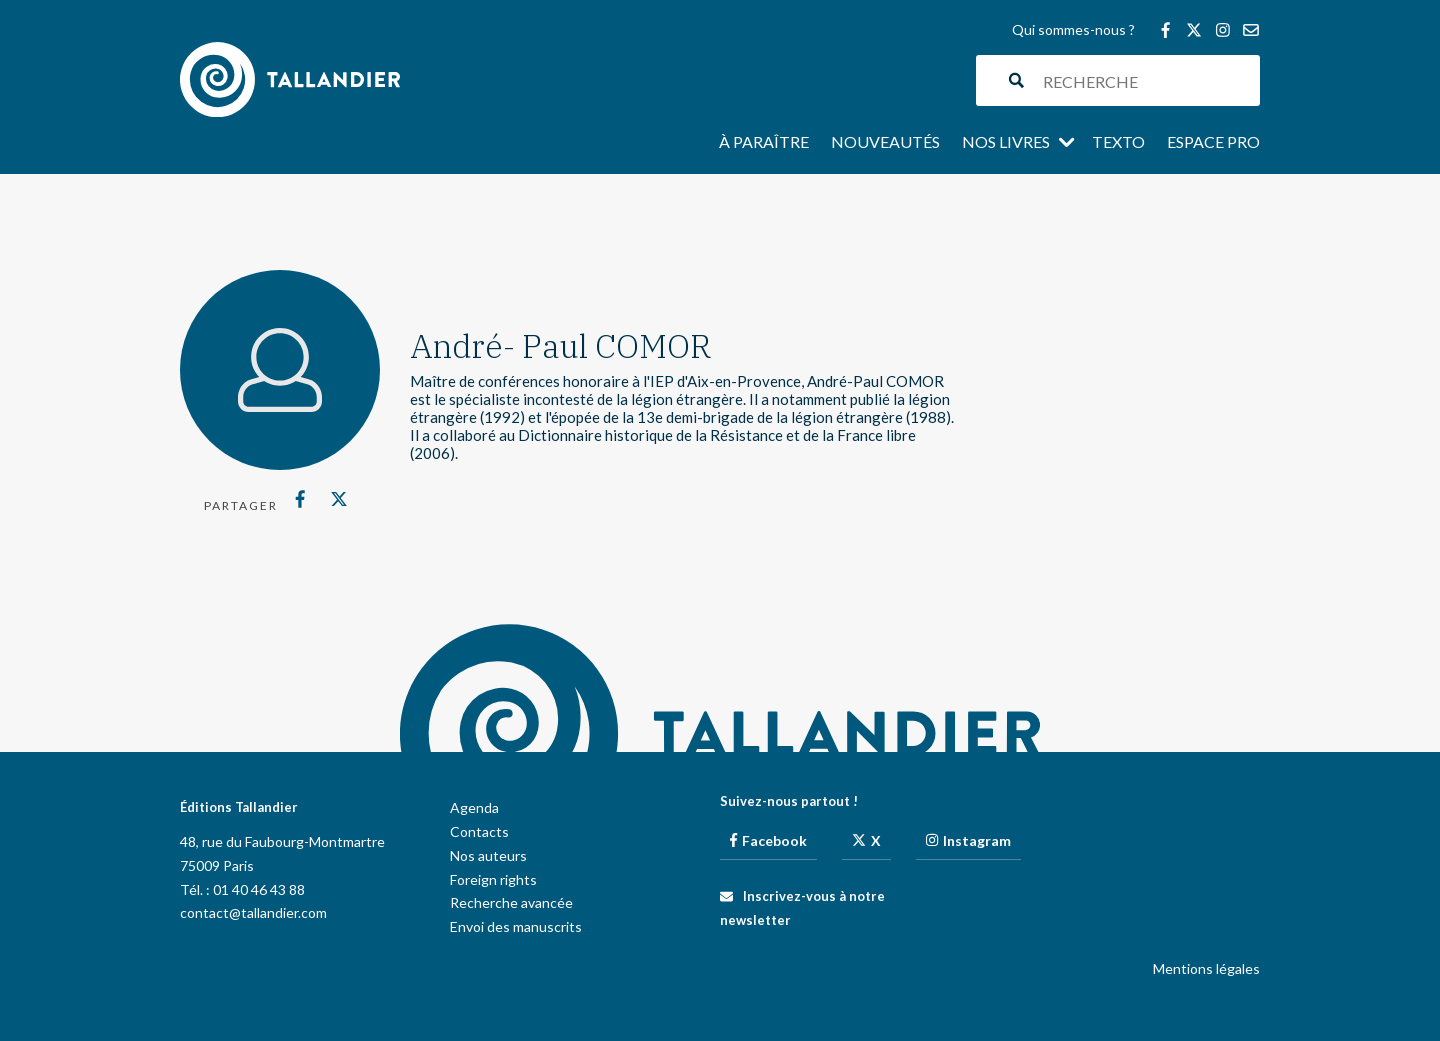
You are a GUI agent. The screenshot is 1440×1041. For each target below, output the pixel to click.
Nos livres (1006, 143)
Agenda (474, 807)
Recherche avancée (511, 902)
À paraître (764, 143)
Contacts (479, 831)
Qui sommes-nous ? (1073, 30)
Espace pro (1213, 143)
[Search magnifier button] (1016, 80)
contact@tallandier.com (253, 912)
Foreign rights (493, 879)
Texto (1118, 143)
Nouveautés (885, 143)
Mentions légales (1206, 968)
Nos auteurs (488, 855)
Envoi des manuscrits (516, 926)
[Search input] (1147, 80)
